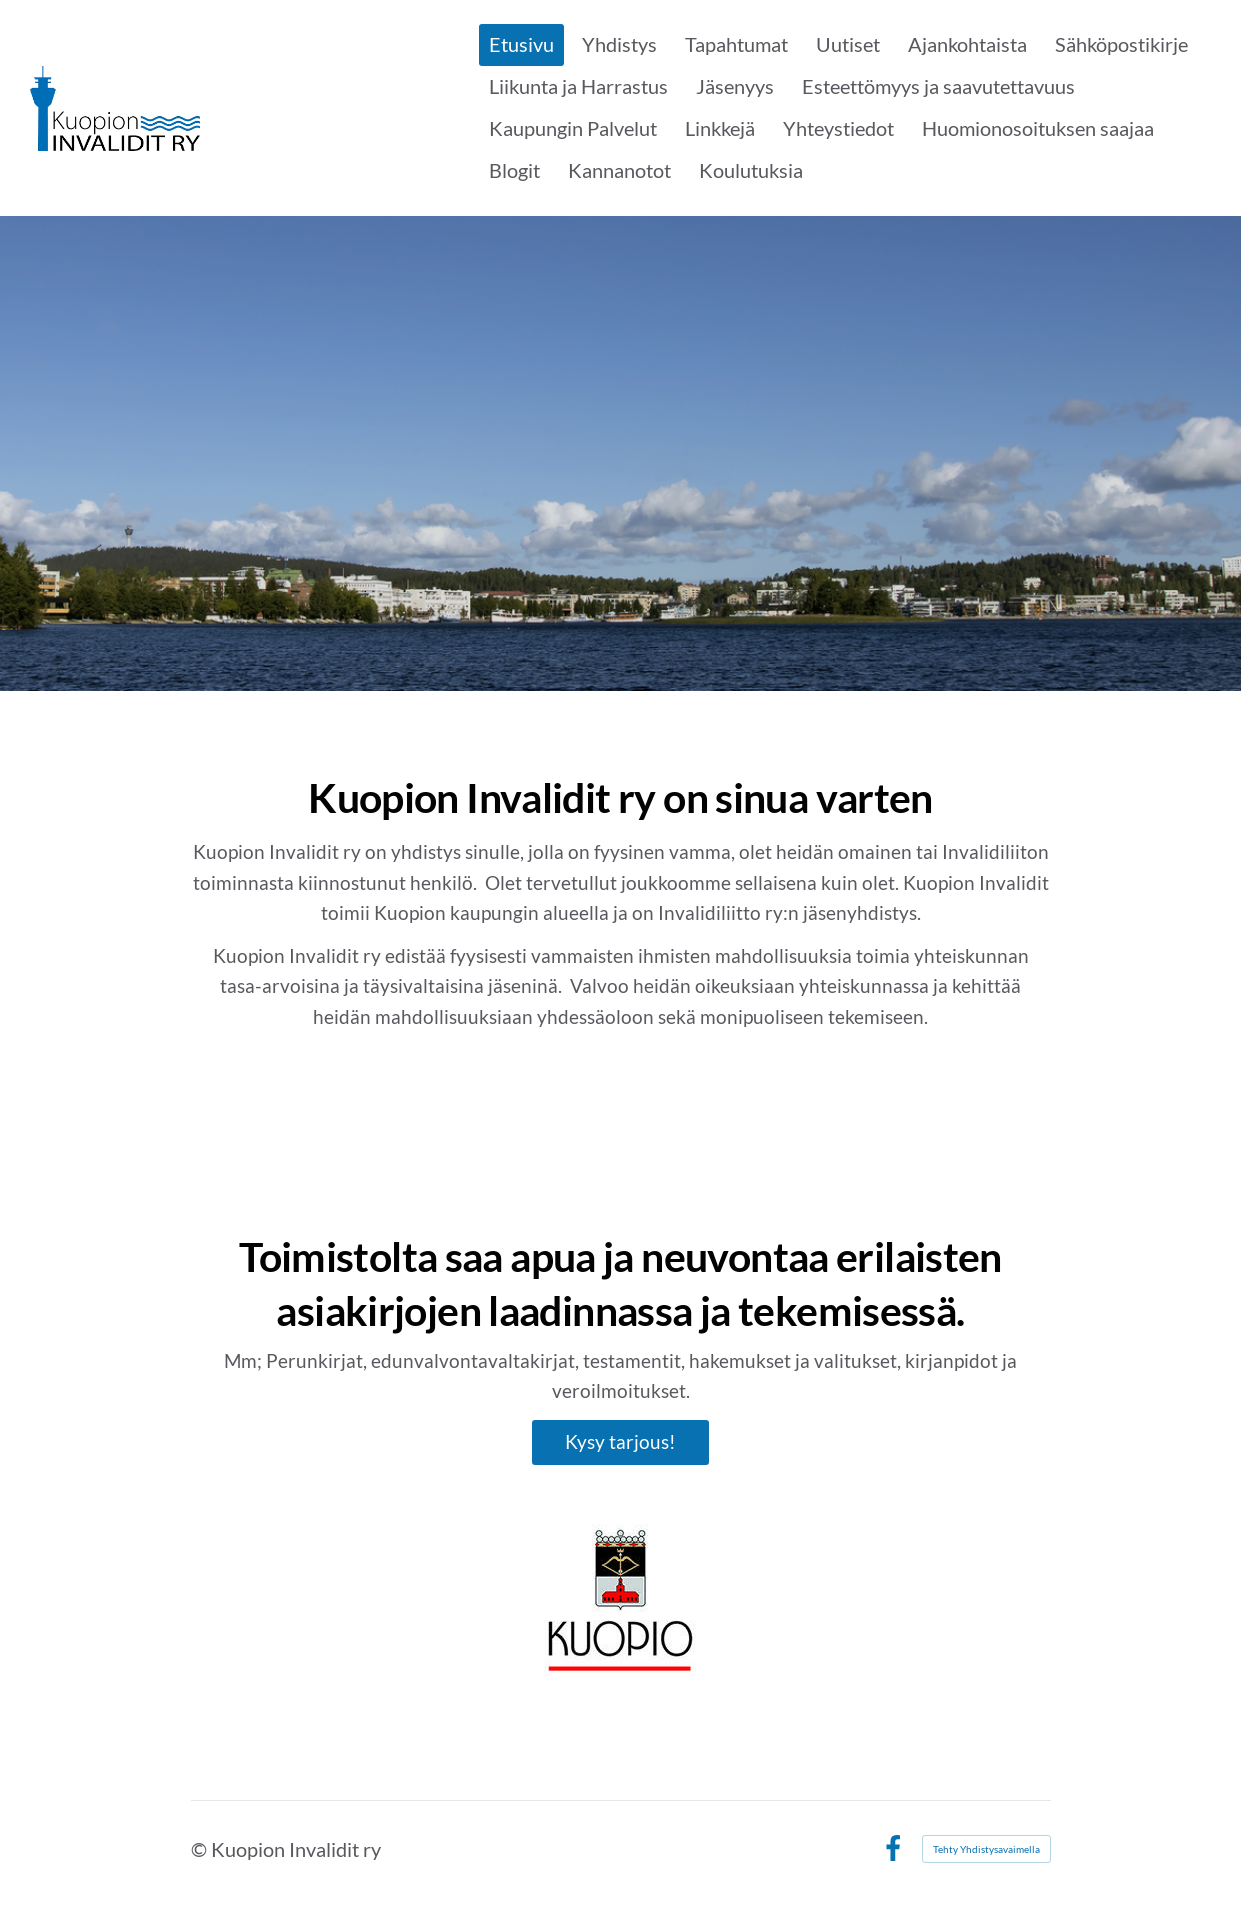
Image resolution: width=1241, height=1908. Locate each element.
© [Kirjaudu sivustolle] (201, 1849)
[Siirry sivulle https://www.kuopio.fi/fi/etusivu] (620, 1600)
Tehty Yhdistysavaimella (986, 1849)
